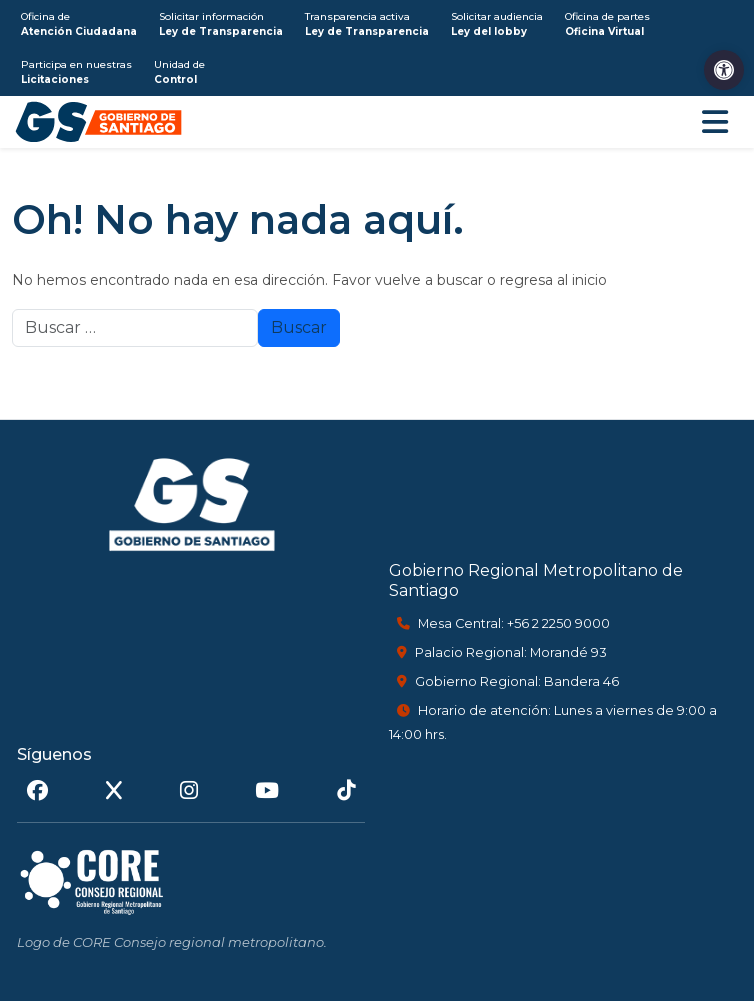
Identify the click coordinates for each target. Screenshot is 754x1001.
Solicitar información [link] (221, 24)
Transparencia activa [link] (367, 24)
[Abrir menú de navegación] (715, 122)
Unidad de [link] (179, 72)
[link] (724, 70)
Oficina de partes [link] (607, 24)
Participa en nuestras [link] (76, 72)
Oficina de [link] (79, 24)
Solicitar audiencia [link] (497, 24)
